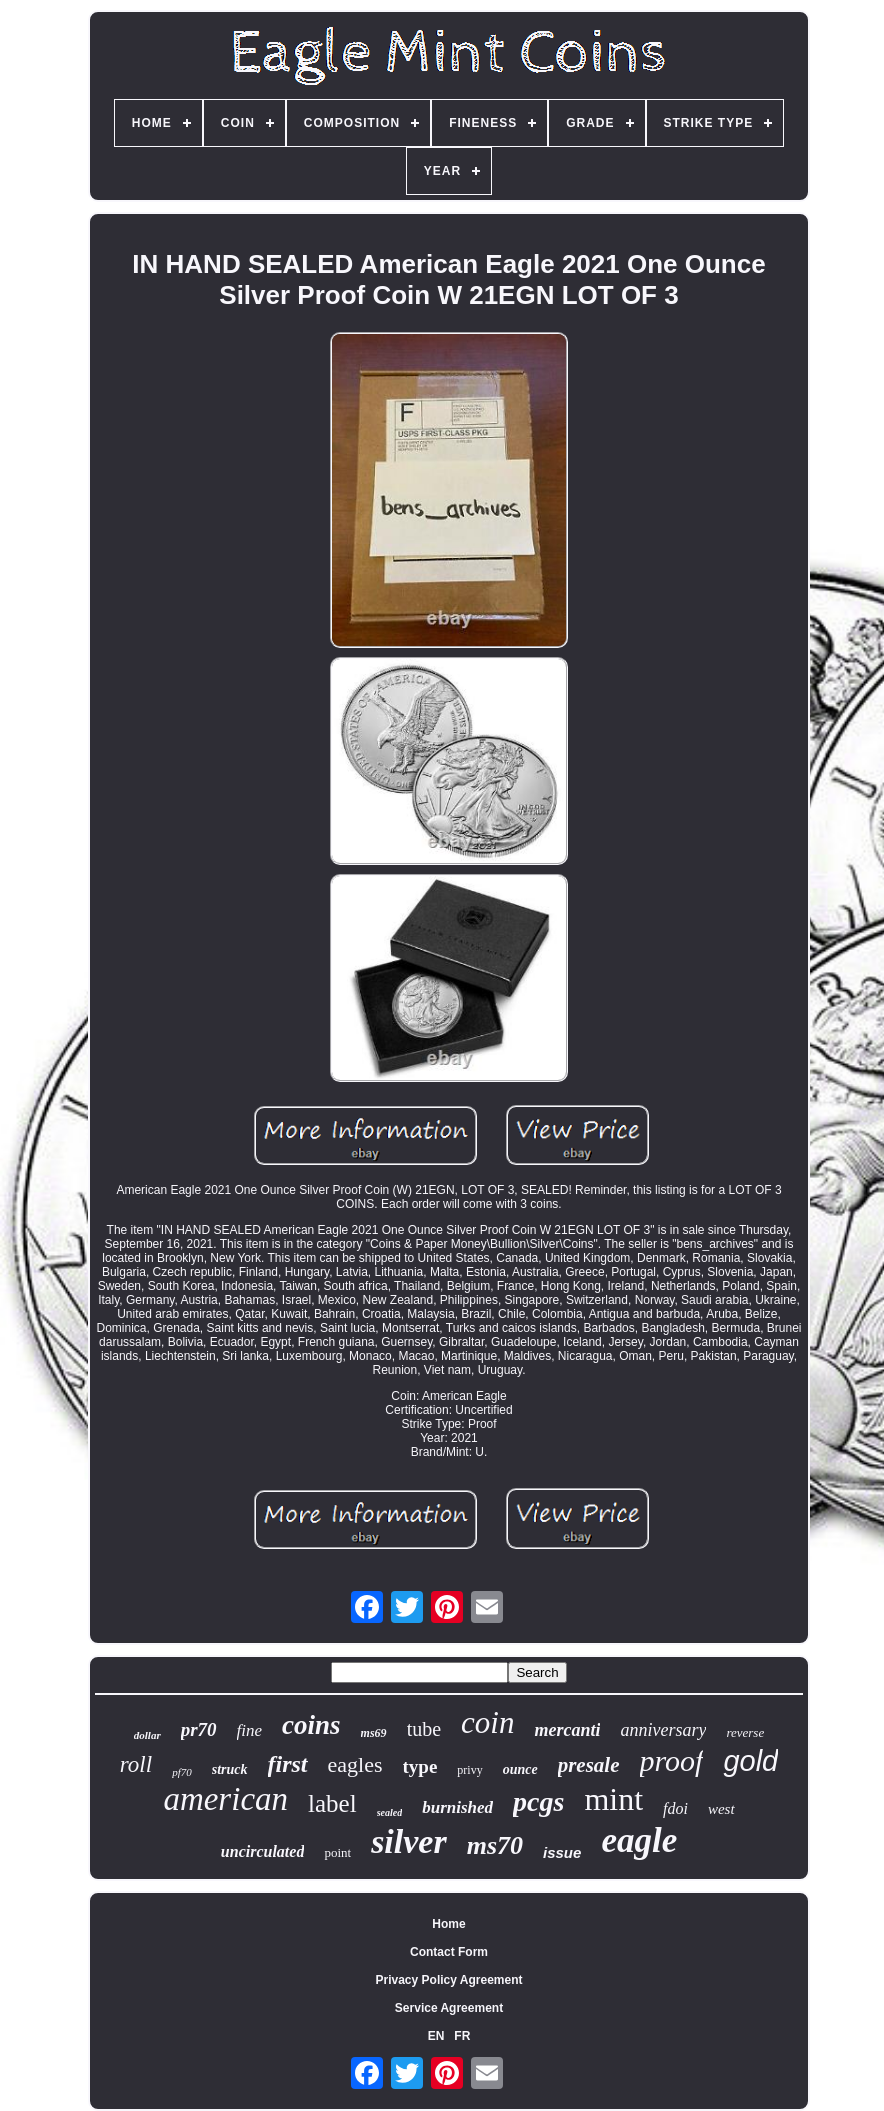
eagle (639, 1840)
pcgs (538, 1801)
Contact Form (449, 1952)
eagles (355, 1764)
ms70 (495, 1845)
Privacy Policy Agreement (449, 1980)
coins (311, 1725)
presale (589, 1765)
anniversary (663, 1730)
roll (136, 1764)
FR (462, 2036)
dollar (147, 1735)
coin (487, 1722)
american (225, 1799)
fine (250, 1730)
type (420, 1766)
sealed (390, 1812)
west (721, 1809)
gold (750, 1761)
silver (409, 1841)
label (332, 1803)
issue (562, 1852)
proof (672, 1760)
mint (613, 1799)
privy (469, 1770)
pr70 (199, 1729)
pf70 (182, 1772)
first (288, 1764)
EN (436, 2036)
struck (230, 1769)
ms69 (374, 1733)
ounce (520, 1769)
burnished (457, 1807)
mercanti (567, 1730)
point (337, 1852)
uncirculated (263, 1851)
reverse (745, 1732)
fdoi (675, 1808)
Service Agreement (449, 2008)
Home (448, 1924)
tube (424, 1729)
